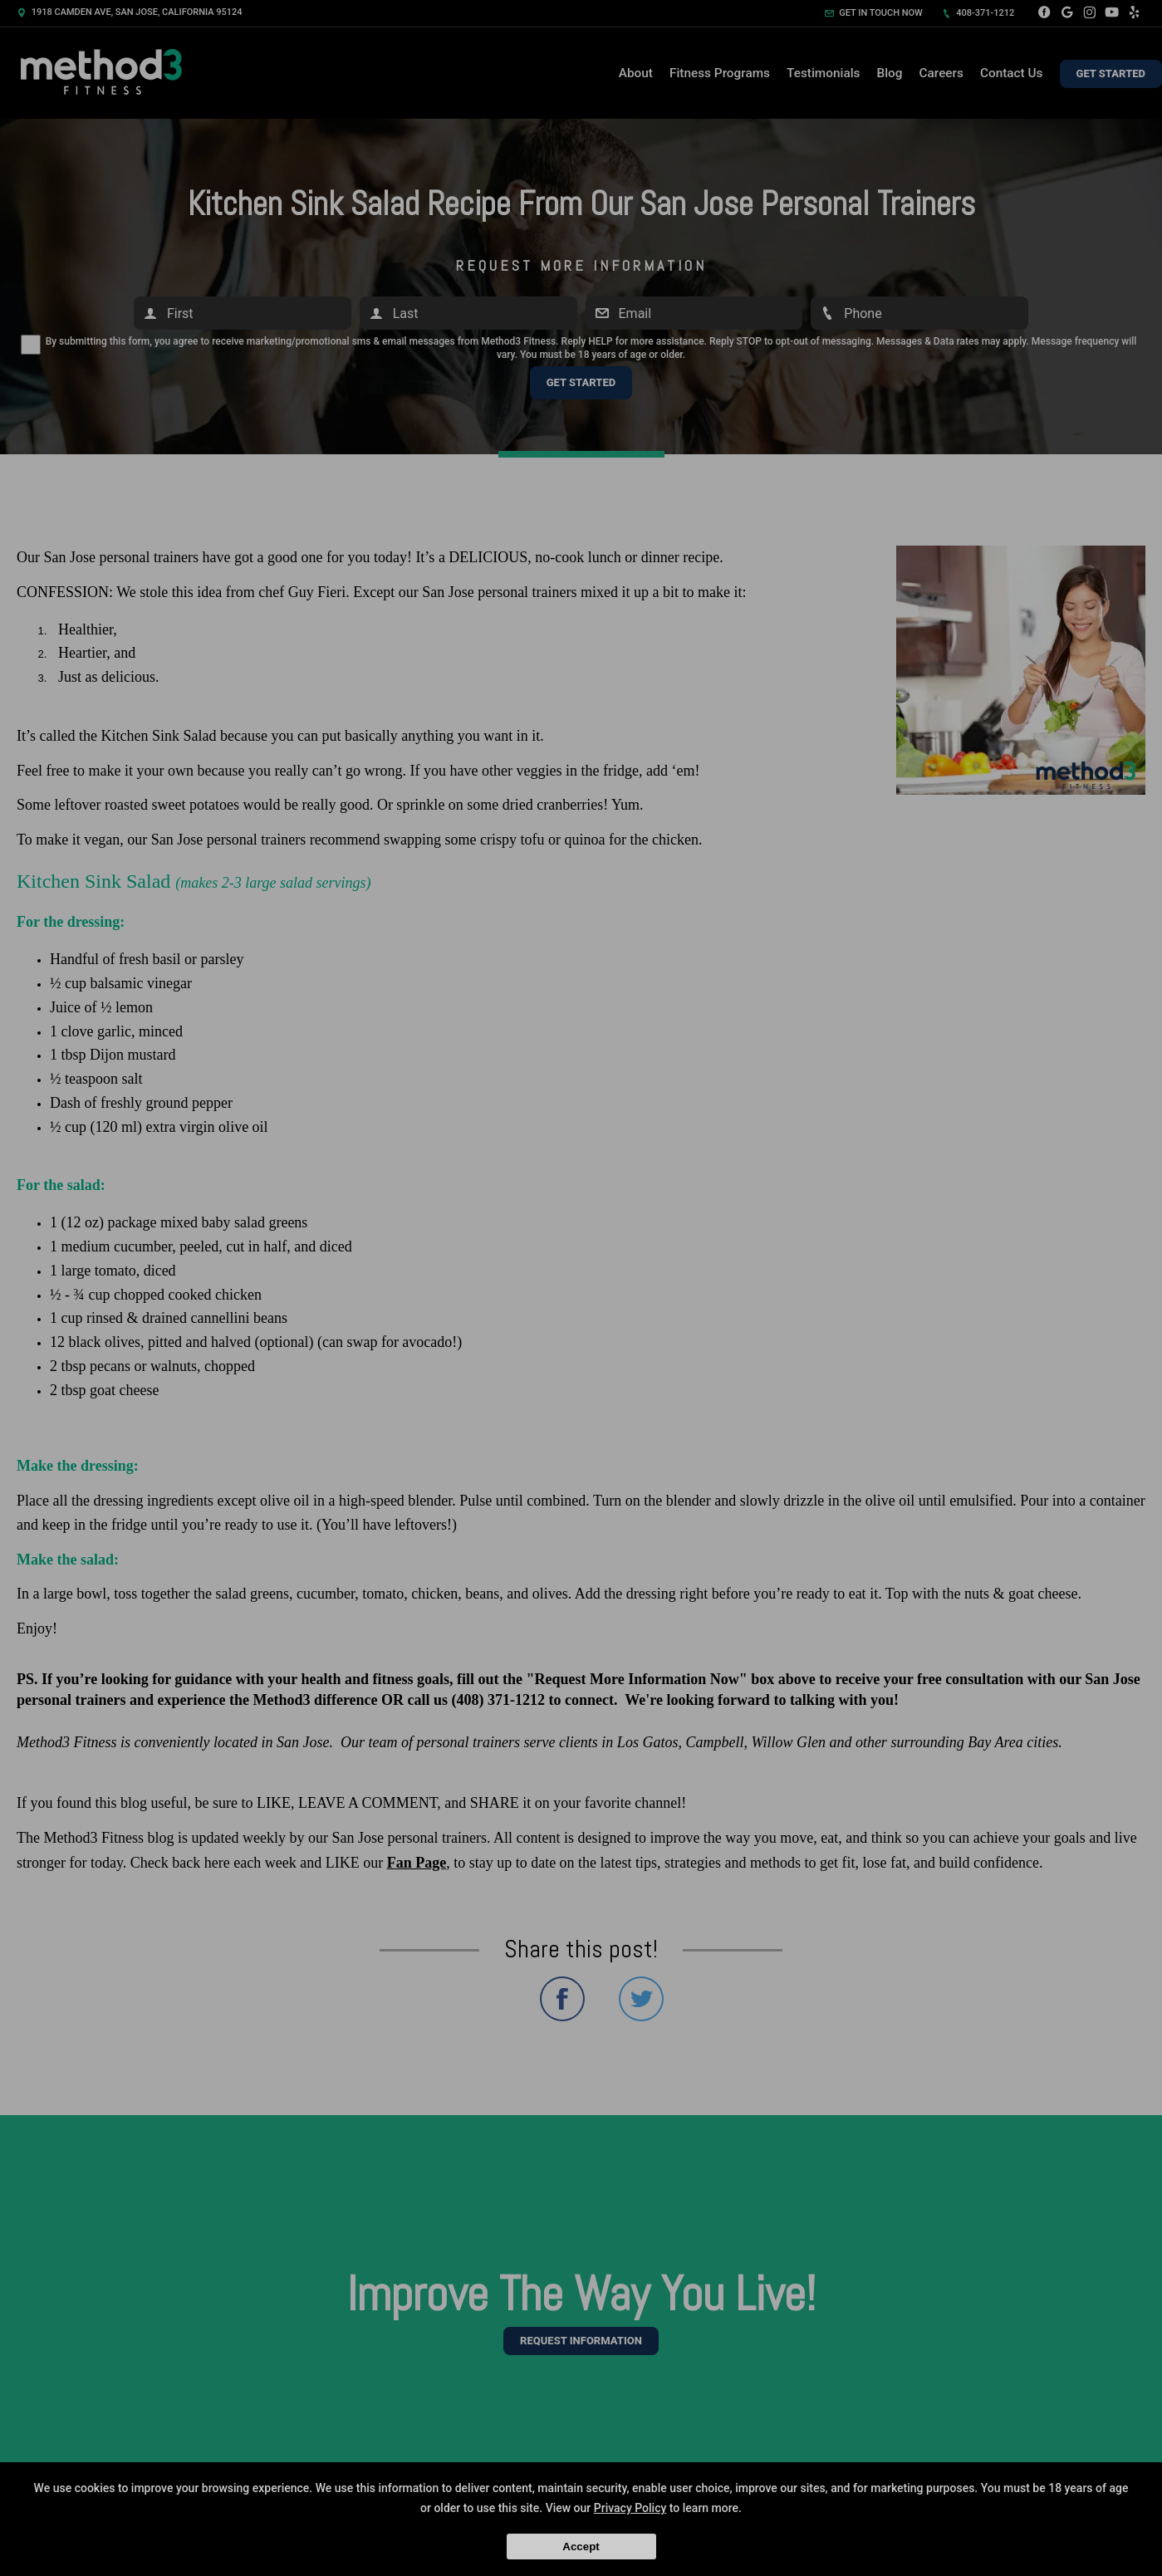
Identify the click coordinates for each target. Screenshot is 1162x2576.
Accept (580, 2546)
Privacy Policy (630, 2508)
